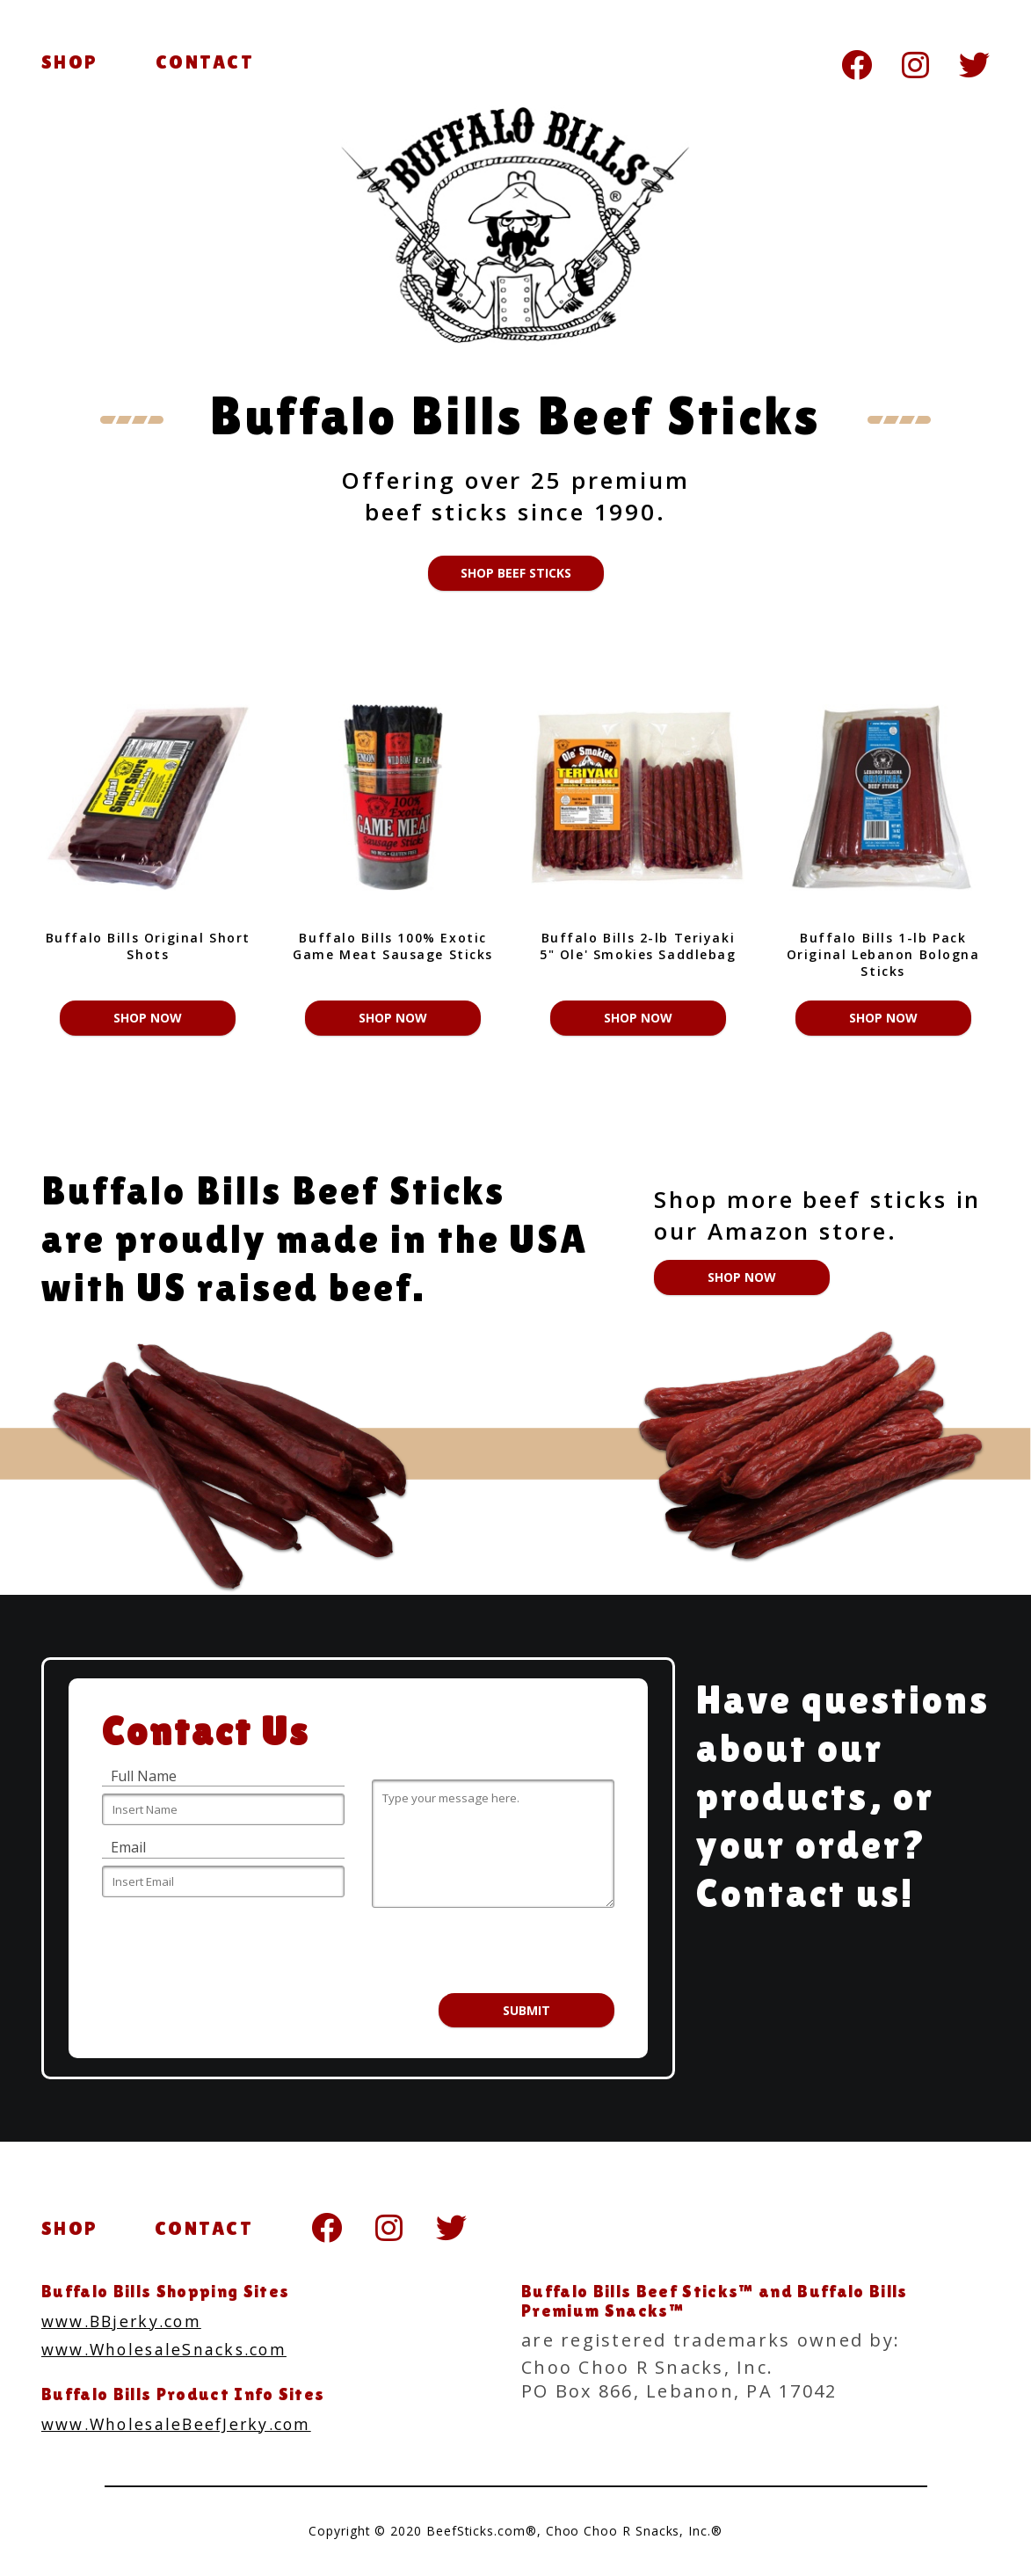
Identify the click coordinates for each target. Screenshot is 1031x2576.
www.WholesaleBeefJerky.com (192, 2422)
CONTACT (205, 62)
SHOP (69, 62)
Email (128, 1847)
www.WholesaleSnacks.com (178, 2348)
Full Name (144, 1776)
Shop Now (147, 1017)
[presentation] (472, 1950)
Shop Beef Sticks (516, 572)
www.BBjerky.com (131, 2320)
